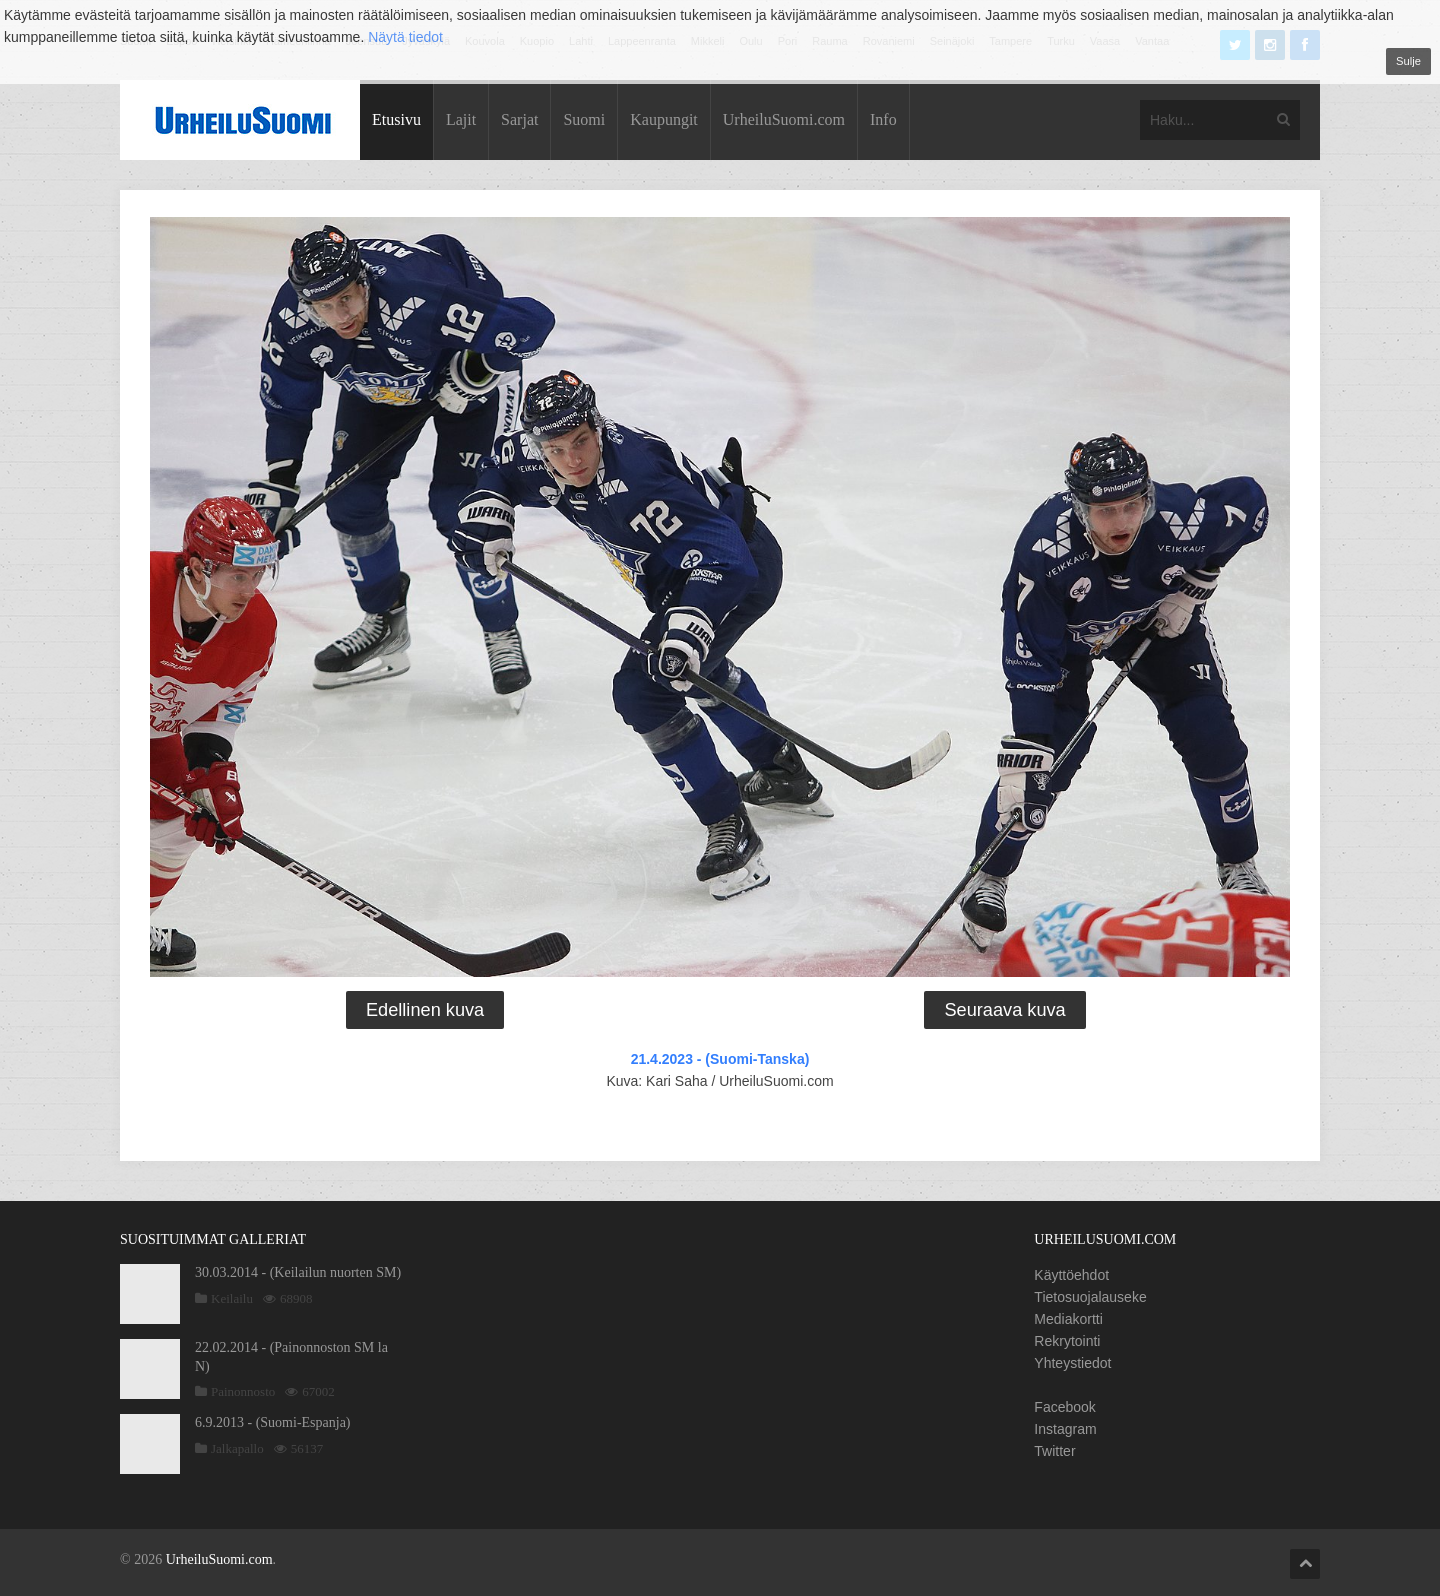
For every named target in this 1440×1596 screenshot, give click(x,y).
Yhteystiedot (1072, 1363)
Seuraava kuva (1004, 1010)
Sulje (1408, 61)
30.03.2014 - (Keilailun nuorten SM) (298, 1272)
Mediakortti (1068, 1319)
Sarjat (519, 119)
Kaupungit (664, 119)
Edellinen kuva (425, 1010)
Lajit (461, 119)
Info (883, 119)
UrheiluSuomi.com (784, 119)
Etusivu (396, 119)
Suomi (584, 119)
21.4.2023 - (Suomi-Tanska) (720, 1059)
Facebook (1064, 1407)
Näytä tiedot (405, 37)
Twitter (1054, 1451)
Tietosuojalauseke (1090, 1297)
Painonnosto (243, 1391)
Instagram (1065, 1429)
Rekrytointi (1067, 1341)
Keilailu (232, 1298)
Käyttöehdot (1071, 1275)
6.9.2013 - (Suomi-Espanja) (273, 1422)
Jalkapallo (237, 1448)
